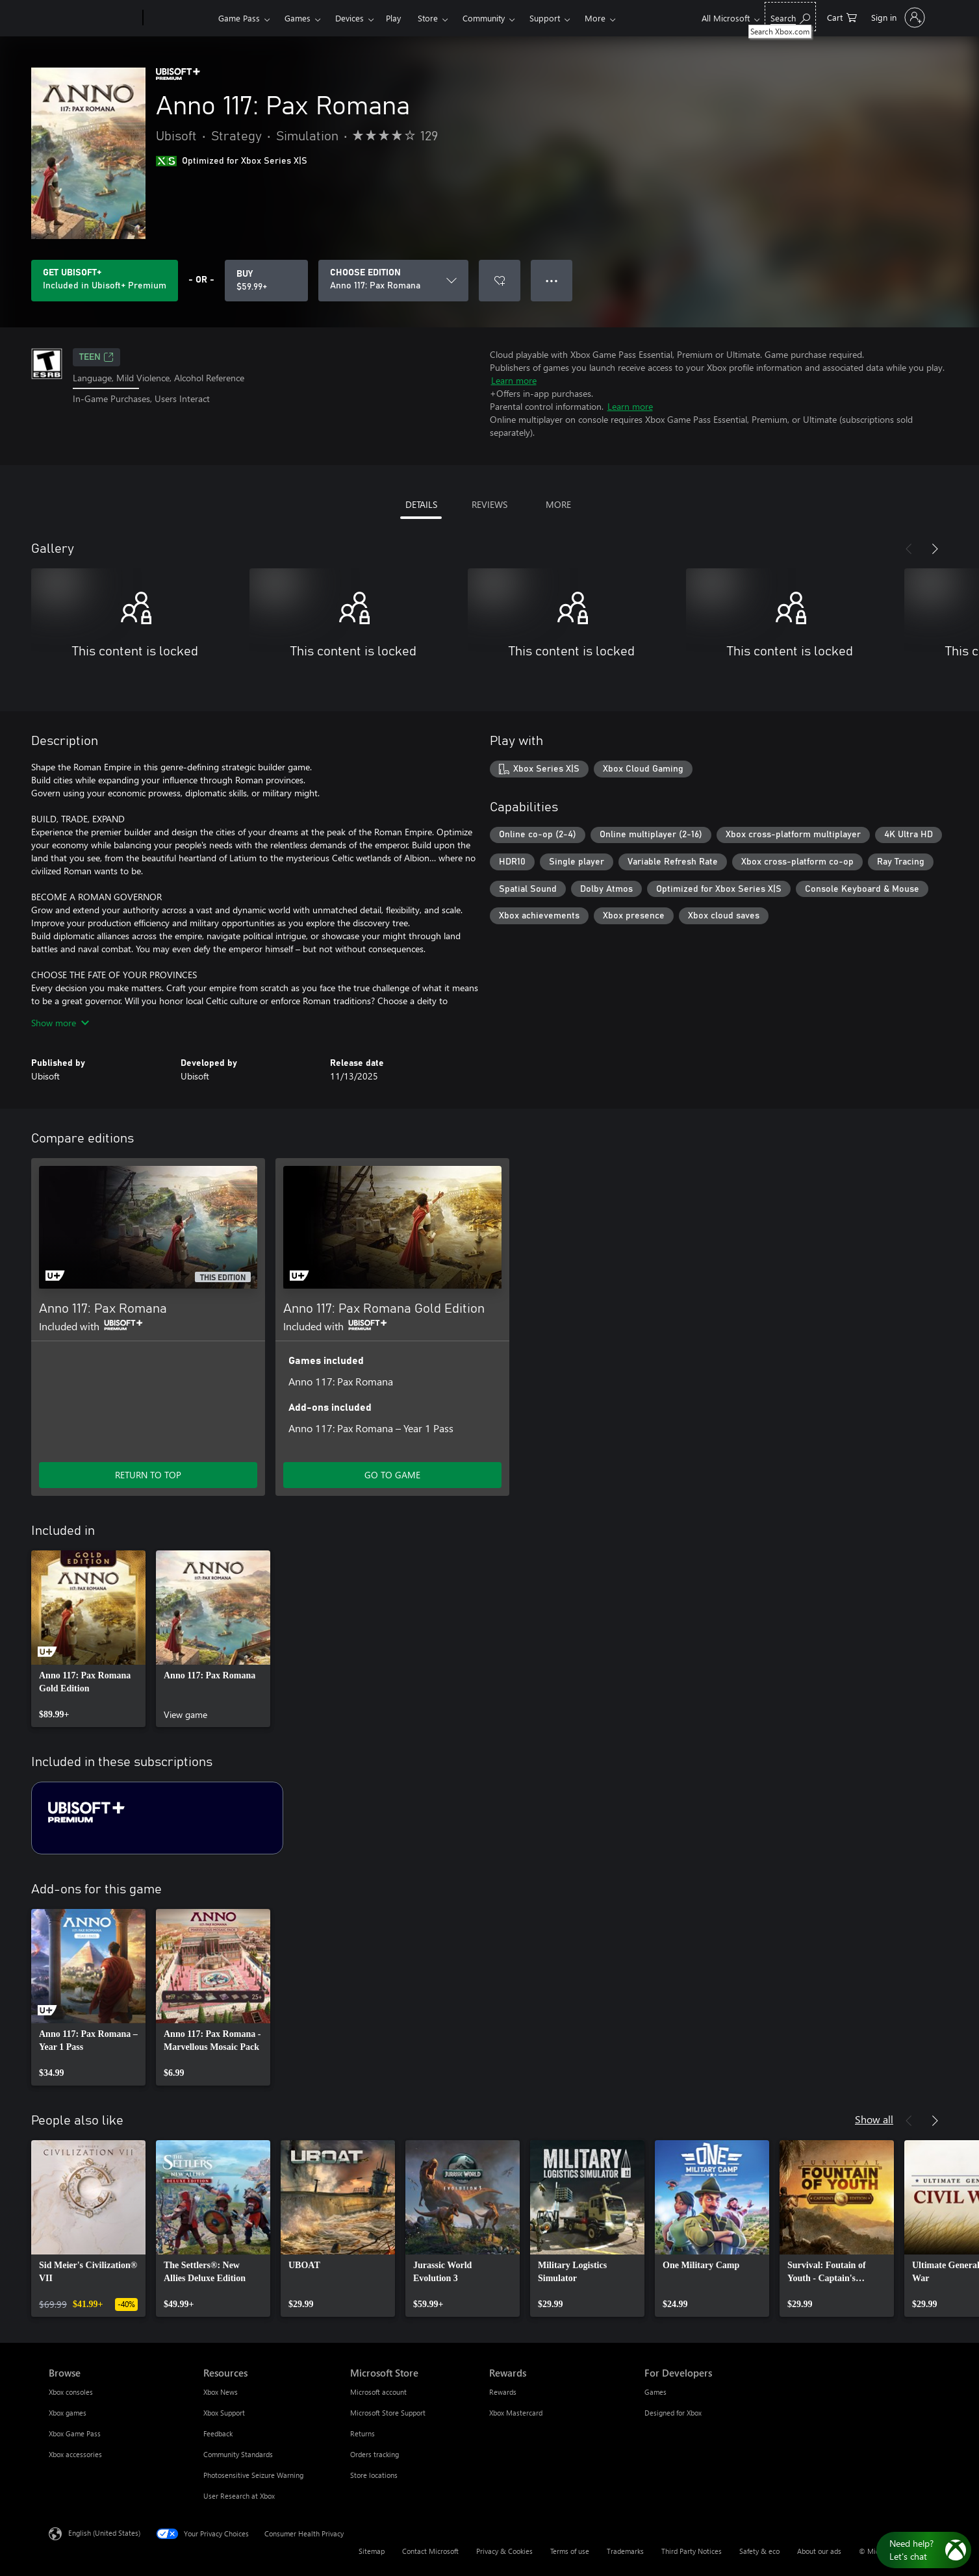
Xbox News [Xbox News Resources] (220, 2392)
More (595, 17)
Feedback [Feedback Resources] (218, 2433)
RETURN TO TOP (148, 1475)
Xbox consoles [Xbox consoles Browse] (71, 2392)
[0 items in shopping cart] (842, 16)
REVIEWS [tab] (489, 504)
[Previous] (909, 549)
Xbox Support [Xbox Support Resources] (224, 2412)
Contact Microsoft (430, 2551)
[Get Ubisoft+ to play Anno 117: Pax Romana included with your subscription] (104, 280)
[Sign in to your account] (896, 17)
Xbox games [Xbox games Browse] (67, 2412)
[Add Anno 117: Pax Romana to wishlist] (499, 280)
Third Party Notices (691, 2551)
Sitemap (372, 2551)
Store (428, 17)
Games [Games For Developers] (655, 2392)
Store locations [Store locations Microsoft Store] (374, 2475)
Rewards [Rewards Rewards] (502, 2392)
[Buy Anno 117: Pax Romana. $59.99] (266, 280)
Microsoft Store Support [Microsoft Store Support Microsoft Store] (388, 2412)
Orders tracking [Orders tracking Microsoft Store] (374, 2454)
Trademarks (625, 2551)
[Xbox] (179, 18)
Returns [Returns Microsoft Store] (362, 2433)
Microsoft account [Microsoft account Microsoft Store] (378, 2392)
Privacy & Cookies (504, 2551)
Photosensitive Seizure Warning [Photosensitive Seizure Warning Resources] (253, 2475)
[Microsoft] (93, 18)
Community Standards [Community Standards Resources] (238, 2454)
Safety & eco (759, 2551)
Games (298, 17)
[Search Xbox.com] (790, 16)
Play (393, 17)
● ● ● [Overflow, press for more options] (552, 280)
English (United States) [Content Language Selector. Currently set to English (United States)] (104, 2533)
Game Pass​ (239, 17)
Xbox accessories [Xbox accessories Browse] (75, 2454)
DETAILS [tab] (421, 504)
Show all (874, 2119)
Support (544, 17)
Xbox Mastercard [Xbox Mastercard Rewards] (515, 2412)
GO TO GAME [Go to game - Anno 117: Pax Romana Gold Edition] (392, 1475)
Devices (349, 17)
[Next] (935, 549)
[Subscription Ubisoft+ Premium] (157, 1818)
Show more (60, 1023)
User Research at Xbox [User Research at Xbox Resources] (239, 2496)
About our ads (819, 2551)
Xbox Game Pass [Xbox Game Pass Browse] (75, 2433)
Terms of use (569, 2551)
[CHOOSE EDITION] (393, 280)
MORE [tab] (558, 504)
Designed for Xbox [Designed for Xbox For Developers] (673, 2412)
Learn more (514, 380)
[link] (88, 1638)
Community (484, 17)
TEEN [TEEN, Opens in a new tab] (96, 357)
